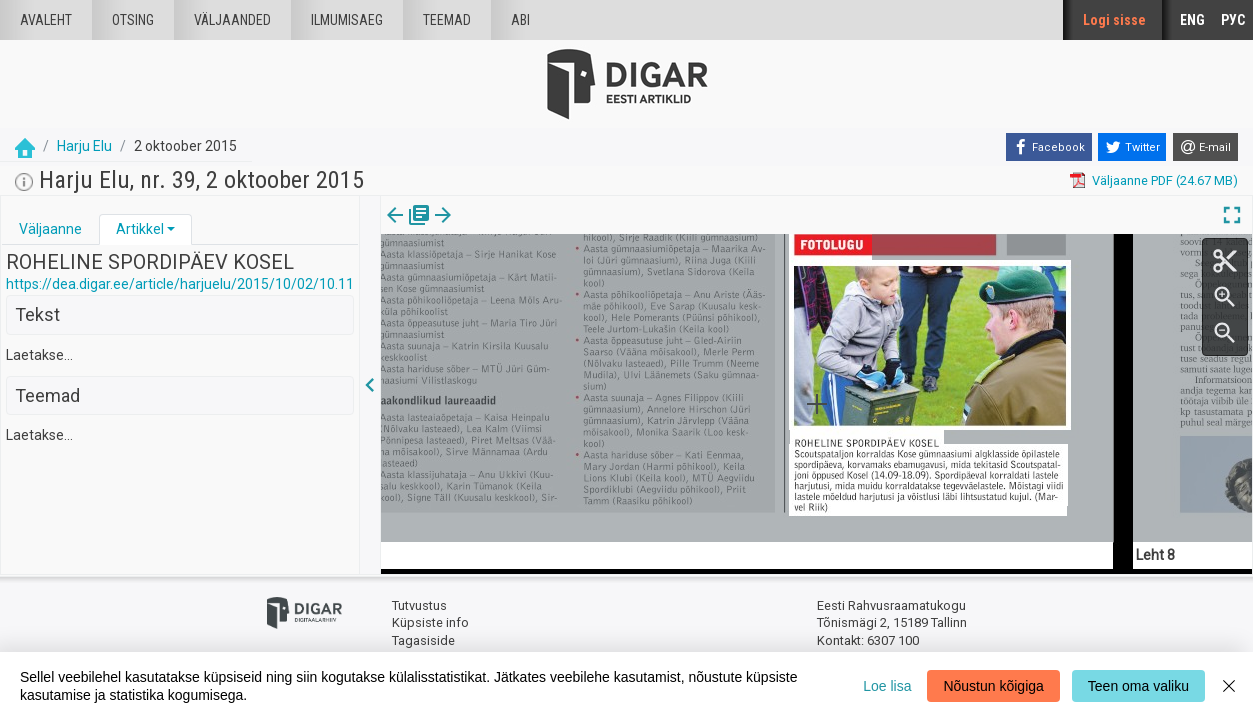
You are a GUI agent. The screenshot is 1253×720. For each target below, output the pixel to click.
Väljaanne (50, 229)
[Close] (1229, 686)
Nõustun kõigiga (993, 686)
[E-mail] (1205, 147)
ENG (1192, 20)
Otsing (133, 20)
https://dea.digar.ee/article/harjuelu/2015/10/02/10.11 (180, 284)
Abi (520, 20)
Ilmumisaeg (347, 20)
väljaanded (232, 20)
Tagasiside (423, 640)
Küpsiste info (430, 622)
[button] (171, 229)
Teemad (447, 20)
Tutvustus (419, 605)
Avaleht (46, 20)
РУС (1233, 20)
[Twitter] (1132, 147)
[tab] (50, 229)
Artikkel (140, 229)
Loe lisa (887, 686)
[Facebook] (1049, 147)
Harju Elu (84, 146)
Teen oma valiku (1138, 686)
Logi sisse (1114, 20)
